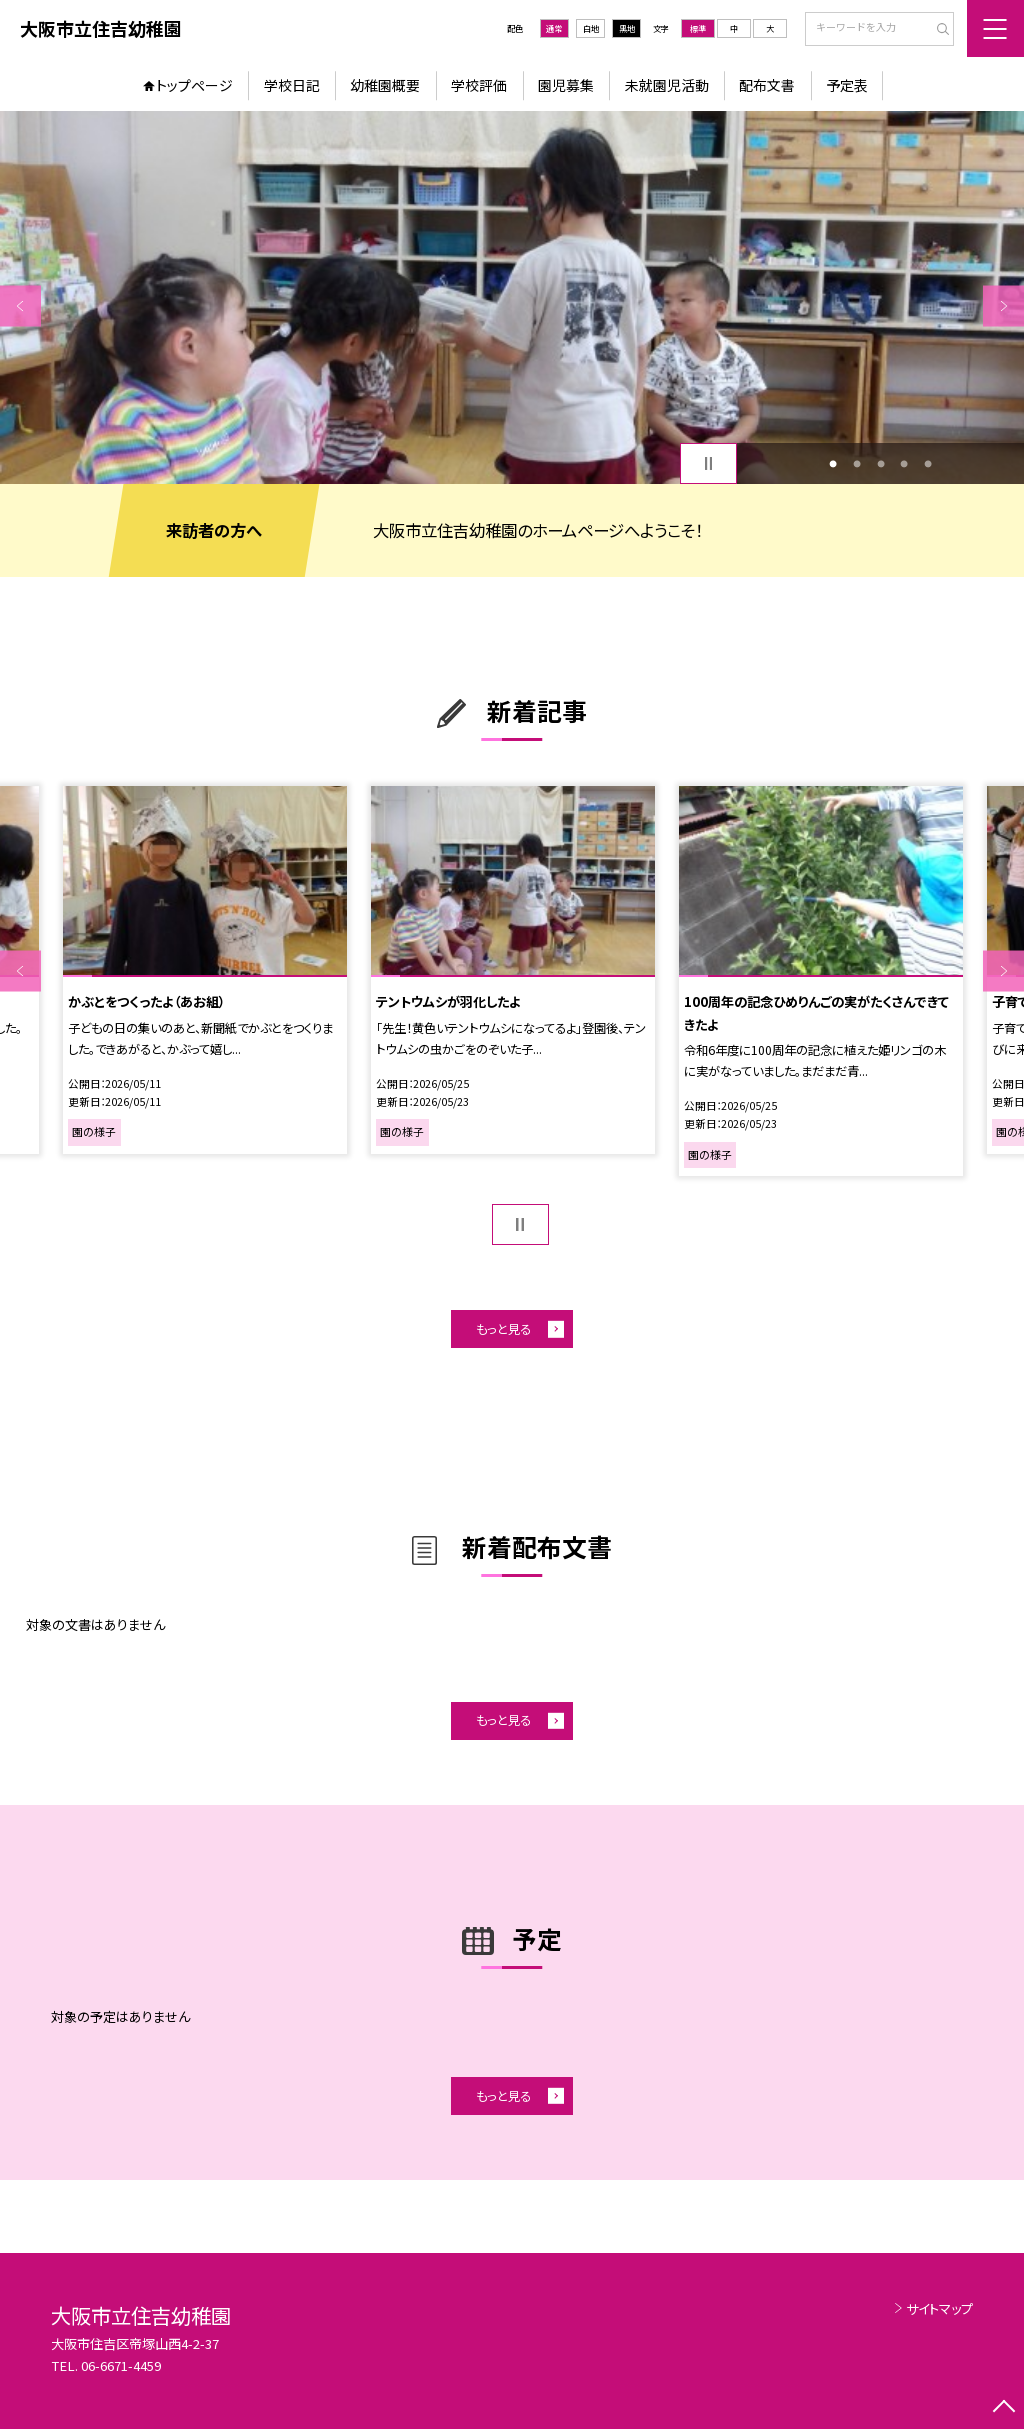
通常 (554, 28)
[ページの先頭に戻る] (1003, 2408)
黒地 (627, 28)
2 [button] (857, 464)
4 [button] (904, 464)
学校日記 (292, 85)
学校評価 (479, 85)
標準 (698, 28)
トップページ (194, 85)
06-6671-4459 (121, 2365)
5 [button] (928, 464)
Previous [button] (20, 305)
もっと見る (503, 1329)
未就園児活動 (667, 85)
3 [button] (881, 464)
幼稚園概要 (385, 85)
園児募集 (566, 85)
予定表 (847, 85)
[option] (512, 297)
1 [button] (833, 464)
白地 (591, 28)
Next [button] (1003, 305)
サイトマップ (939, 2308)
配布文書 (767, 85)
